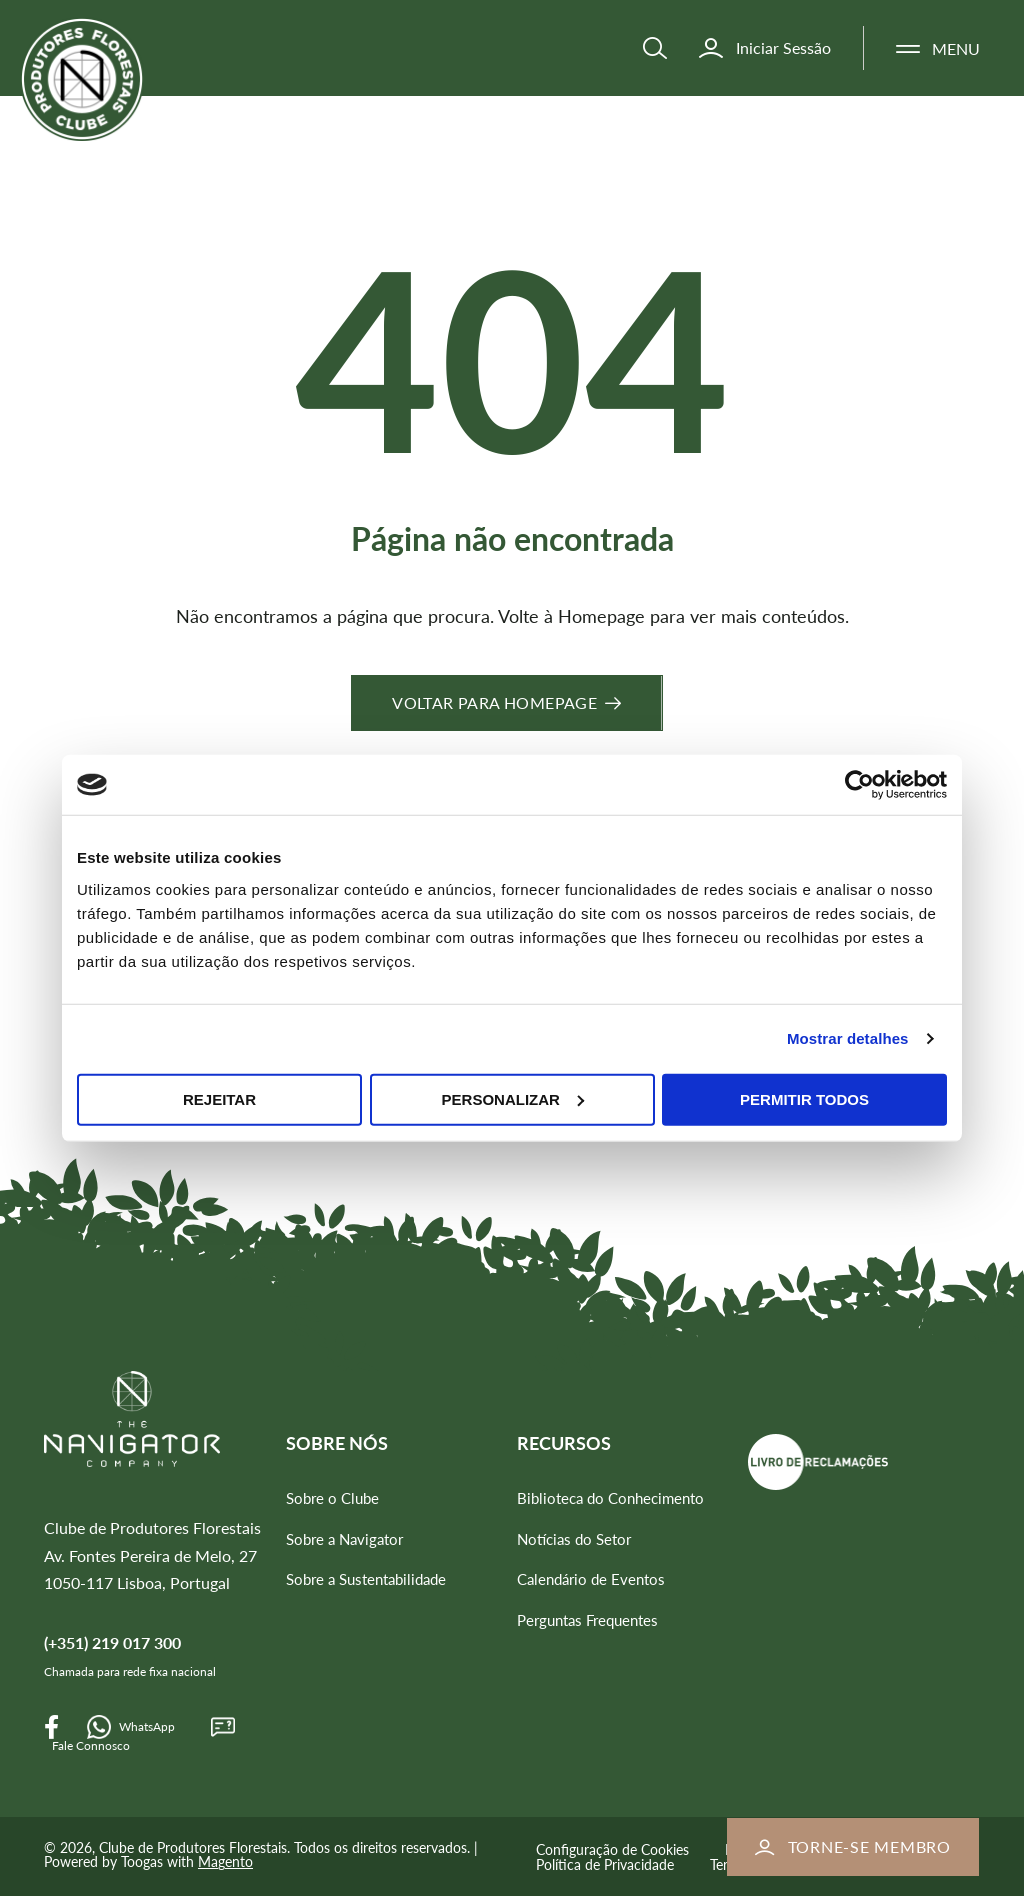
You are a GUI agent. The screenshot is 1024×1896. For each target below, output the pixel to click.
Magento (225, 1861)
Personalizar (513, 1098)
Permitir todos (804, 1098)
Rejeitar (219, 1098)
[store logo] (108, 98)
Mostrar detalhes (848, 1038)
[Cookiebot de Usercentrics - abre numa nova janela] (859, 785)
